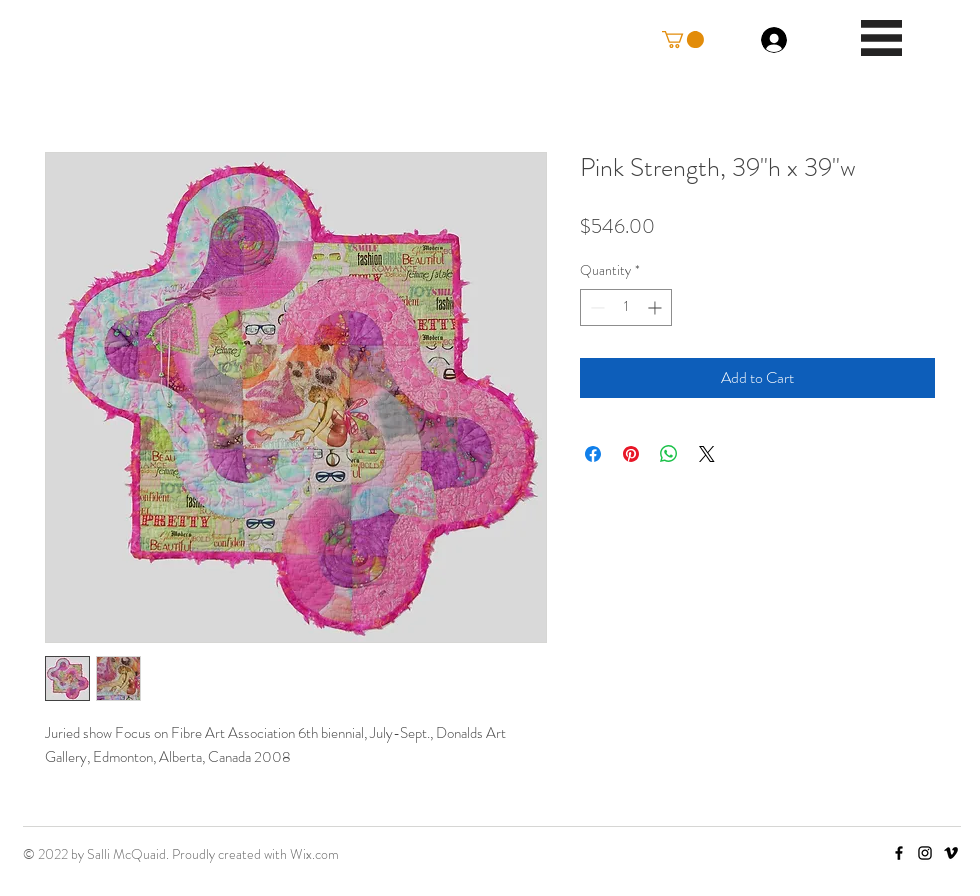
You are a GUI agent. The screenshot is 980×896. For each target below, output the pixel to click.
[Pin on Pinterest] (631, 454)
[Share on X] (707, 454)
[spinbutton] (626, 307)
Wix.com (314, 854)
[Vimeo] (951, 853)
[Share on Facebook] (593, 454)
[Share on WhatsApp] (669, 454)
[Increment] (656, 307)
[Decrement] (595, 307)
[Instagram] (925, 853)
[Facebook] (899, 853)
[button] (683, 39)
